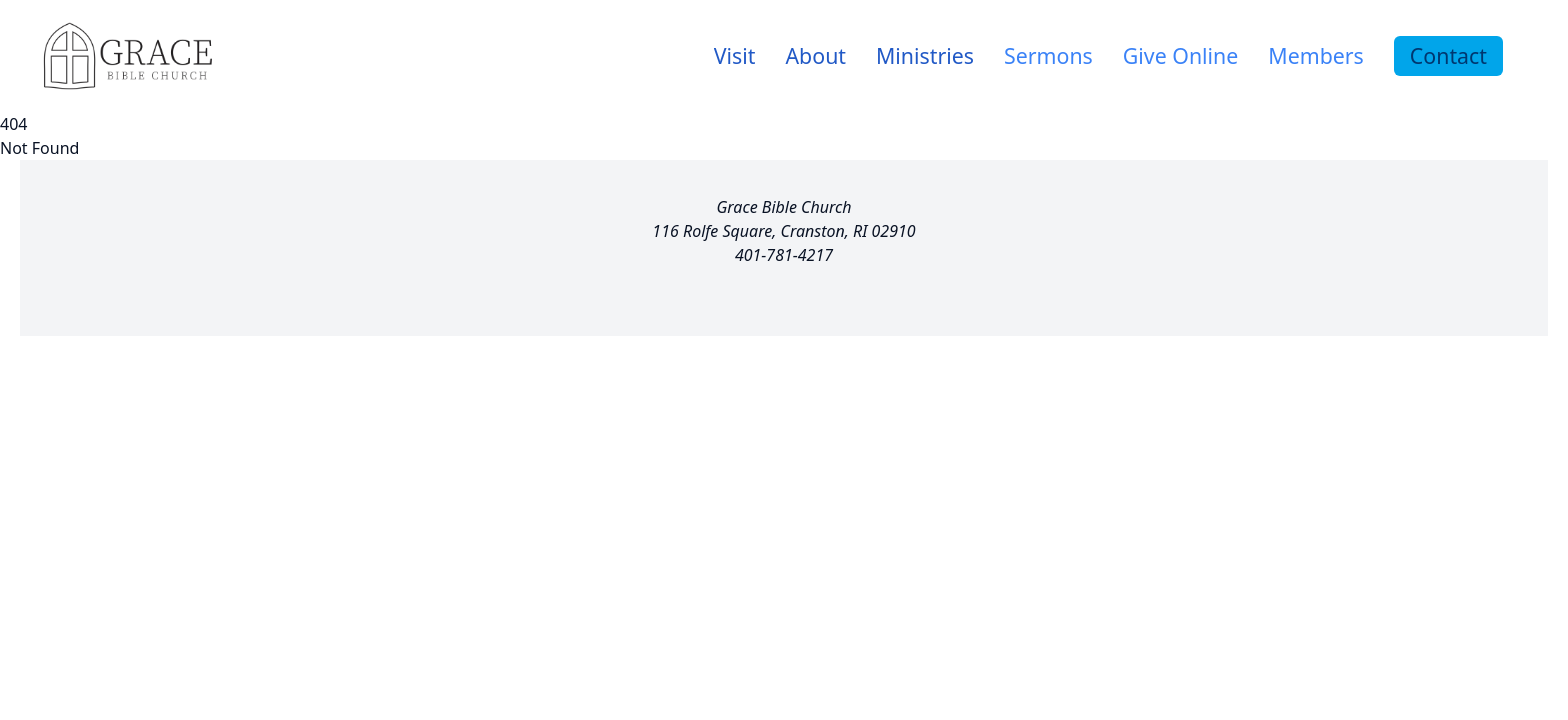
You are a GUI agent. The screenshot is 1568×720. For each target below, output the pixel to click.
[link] (735, 56)
